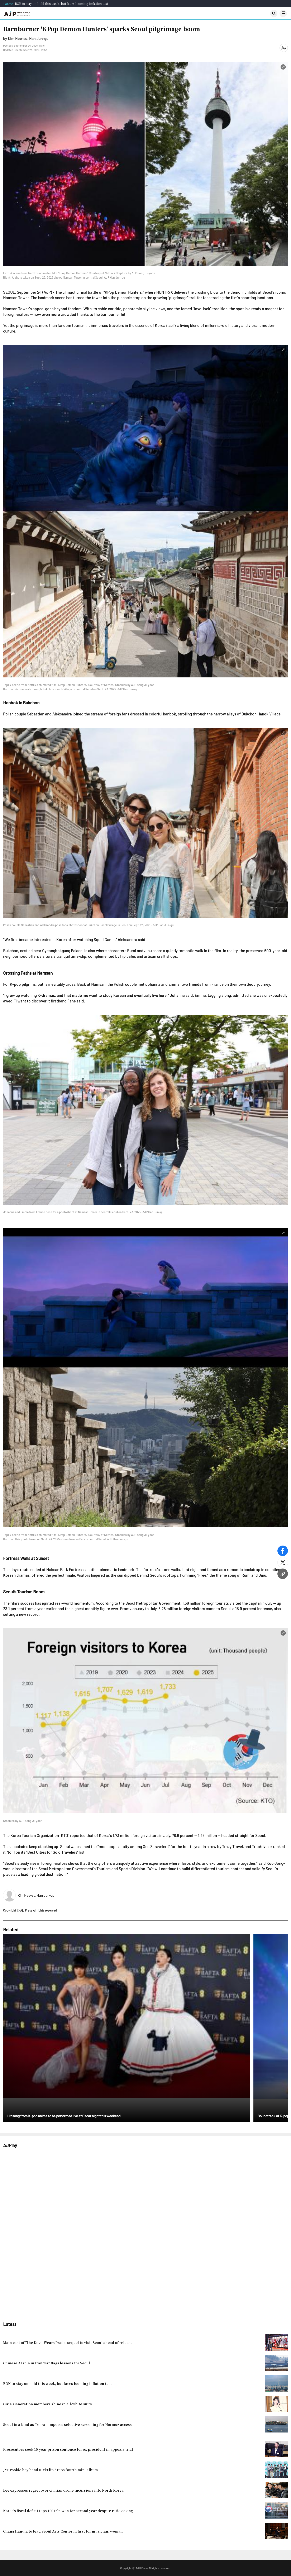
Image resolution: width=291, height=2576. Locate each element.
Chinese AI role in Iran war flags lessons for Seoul (52, 3)
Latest (8, 3)
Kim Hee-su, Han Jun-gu (36, 1895)
